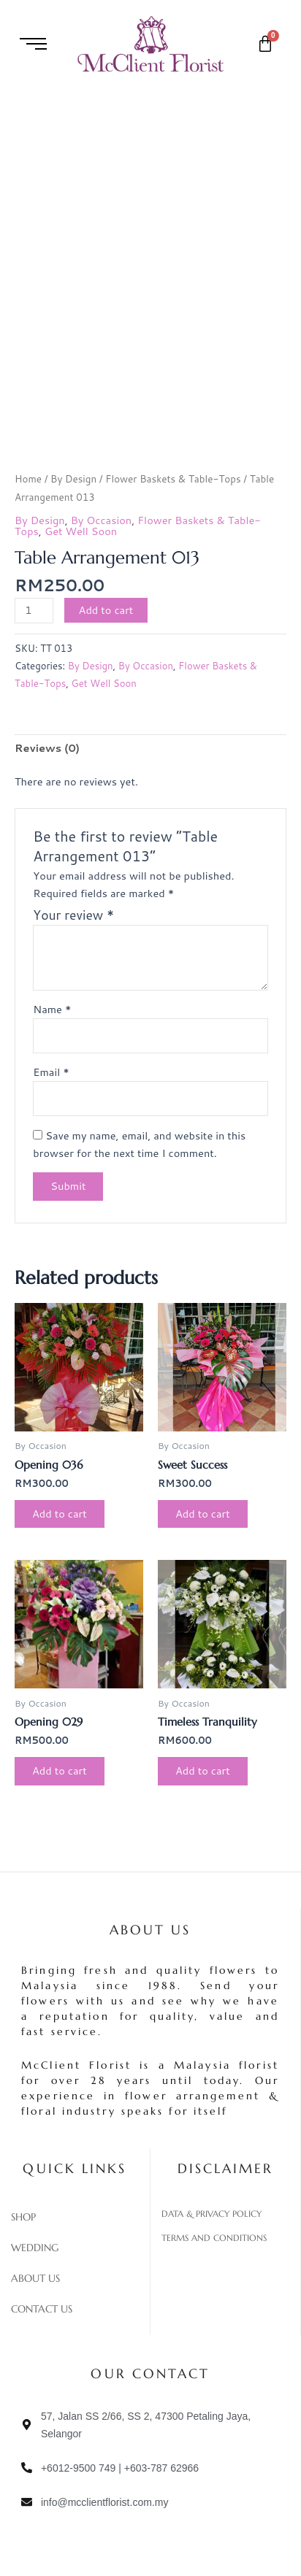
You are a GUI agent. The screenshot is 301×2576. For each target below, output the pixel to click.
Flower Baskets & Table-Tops (172, 478)
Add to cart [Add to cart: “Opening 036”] (59, 1513)
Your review (73, 915)
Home (28, 478)
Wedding (34, 2247)
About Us (35, 2278)
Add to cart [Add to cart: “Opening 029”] (59, 1770)
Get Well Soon (81, 531)
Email (51, 1072)
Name (52, 1009)
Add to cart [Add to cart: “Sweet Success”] (202, 1513)
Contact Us (41, 2308)
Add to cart (106, 610)
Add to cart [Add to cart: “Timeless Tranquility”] (202, 1770)
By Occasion (101, 520)
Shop (23, 2216)
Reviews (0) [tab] (47, 748)
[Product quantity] (34, 610)
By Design (73, 478)
